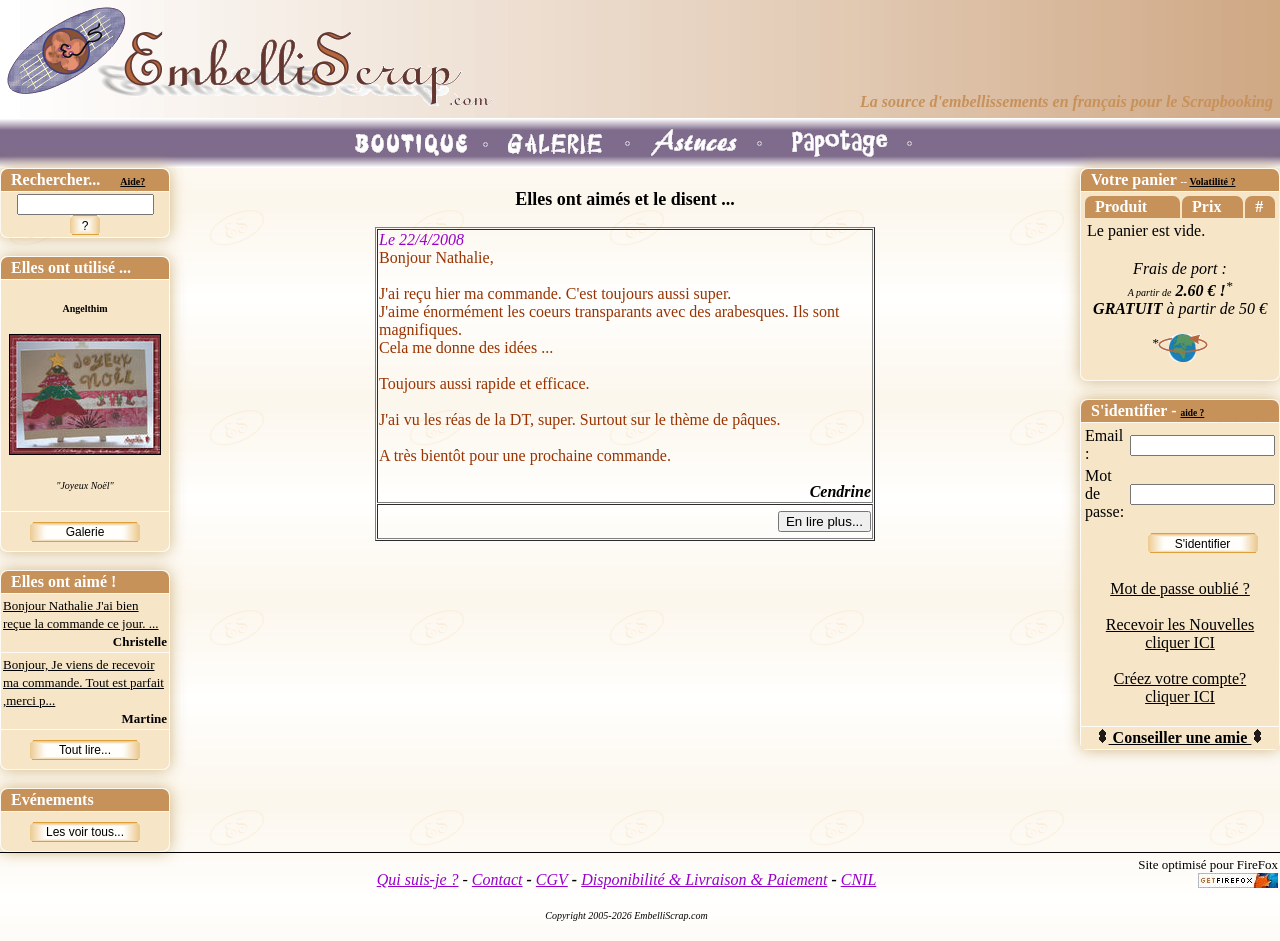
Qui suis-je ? (418, 879)
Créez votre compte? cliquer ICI (1180, 687)
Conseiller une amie (1180, 737)
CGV (552, 879)
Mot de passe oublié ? (1180, 588)
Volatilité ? (1212, 181)
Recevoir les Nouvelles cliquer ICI (1180, 633)
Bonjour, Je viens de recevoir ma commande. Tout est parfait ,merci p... (83, 682)
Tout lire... (85, 750)
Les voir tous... (85, 832)
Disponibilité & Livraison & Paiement (704, 879)
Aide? (132, 181)
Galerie (85, 532)
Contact (497, 879)
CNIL (859, 879)
